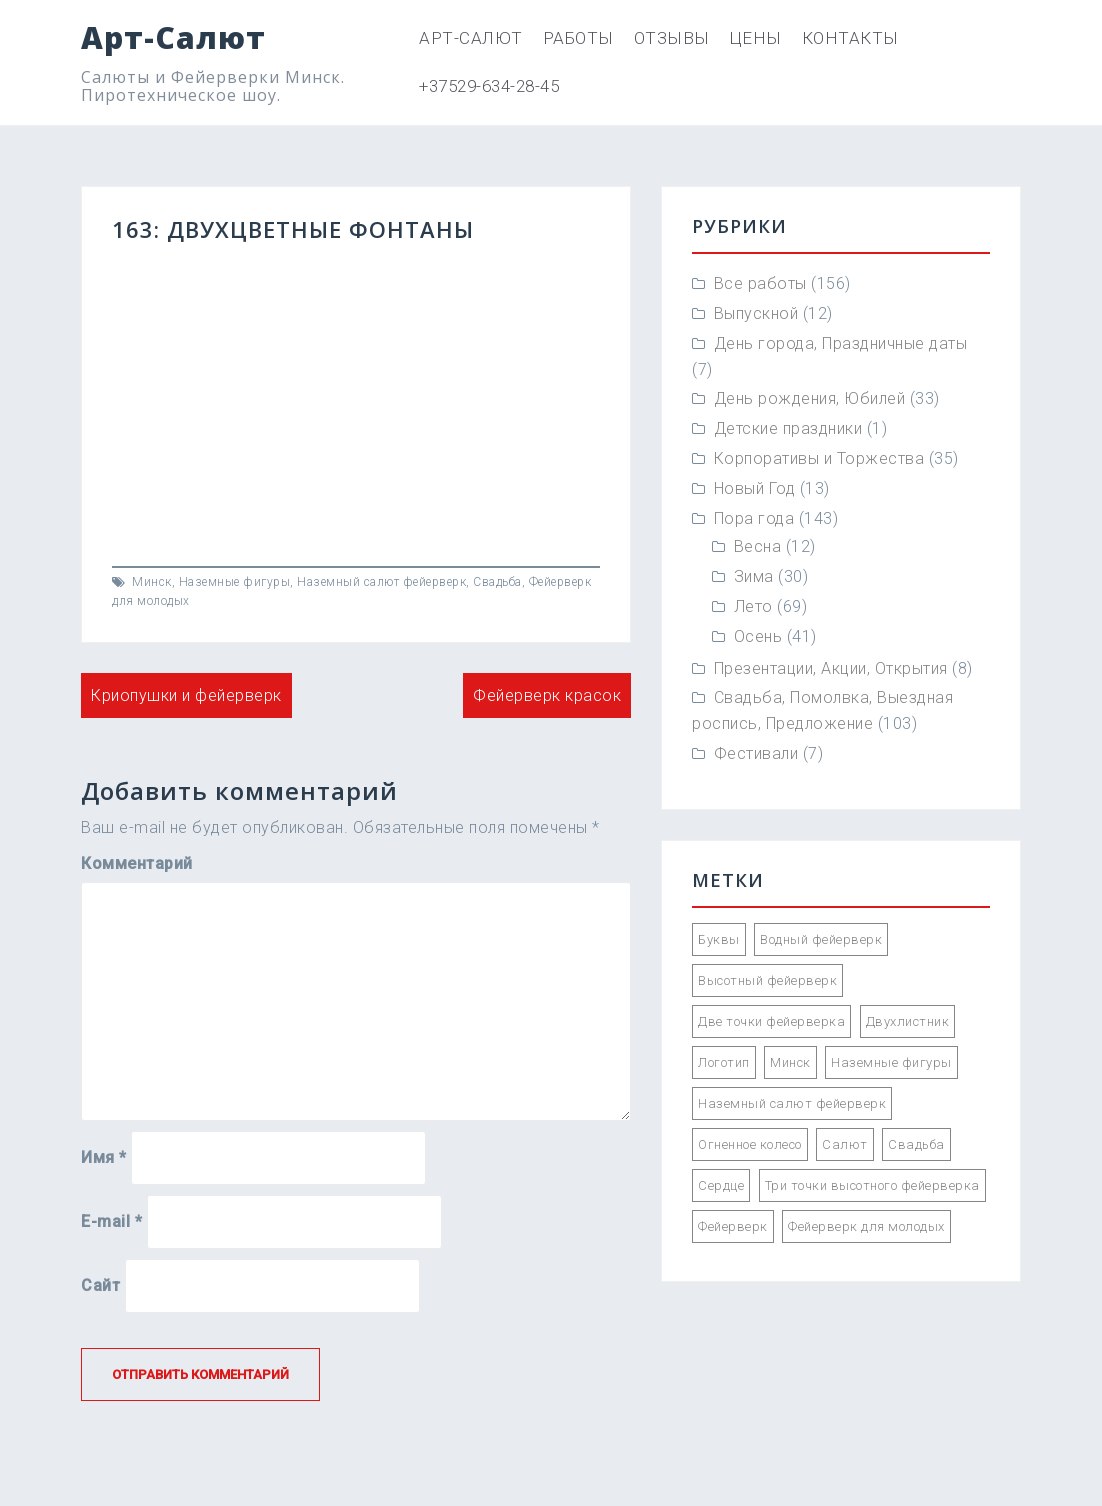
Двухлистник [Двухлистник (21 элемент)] (908, 1021)
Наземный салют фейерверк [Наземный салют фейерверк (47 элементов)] (792, 1103)
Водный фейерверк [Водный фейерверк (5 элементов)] (821, 939)
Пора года (754, 518)
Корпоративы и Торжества (819, 458)
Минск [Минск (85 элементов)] (790, 1062)
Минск (152, 582)
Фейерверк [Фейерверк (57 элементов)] (733, 1226)
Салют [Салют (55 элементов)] (845, 1144)
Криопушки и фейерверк (186, 695)
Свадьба (497, 582)
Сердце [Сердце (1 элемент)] (721, 1185)
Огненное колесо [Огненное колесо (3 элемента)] (750, 1144)
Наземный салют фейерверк (381, 582)
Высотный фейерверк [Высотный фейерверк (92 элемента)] (767, 980)
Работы (578, 38)
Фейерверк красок (547, 695)
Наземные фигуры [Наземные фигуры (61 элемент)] (891, 1062)
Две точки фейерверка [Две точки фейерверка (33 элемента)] (771, 1021)
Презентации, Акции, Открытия (831, 668)
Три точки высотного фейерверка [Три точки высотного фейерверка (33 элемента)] (872, 1185)
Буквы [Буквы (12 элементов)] (719, 939)
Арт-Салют (173, 37)
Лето (753, 606)
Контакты (850, 38)
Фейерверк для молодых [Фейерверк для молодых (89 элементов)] (866, 1226)
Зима (754, 576)
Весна (758, 546)
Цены (756, 38)
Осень (758, 636)
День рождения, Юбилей (810, 398)
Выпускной (756, 313)
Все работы (760, 283)
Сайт (100, 1285)
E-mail (111, 1221)
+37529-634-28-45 (489, 86)
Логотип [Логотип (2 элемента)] (724, 1062)
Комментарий (137, 863)
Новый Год (755, 488)
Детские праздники (788, 428)
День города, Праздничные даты (841, 343)
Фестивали (756, 753)
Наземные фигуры (235, 582)
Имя (104, 1157)
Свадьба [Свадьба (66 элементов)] (916, 1144)
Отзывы (672, 38)
